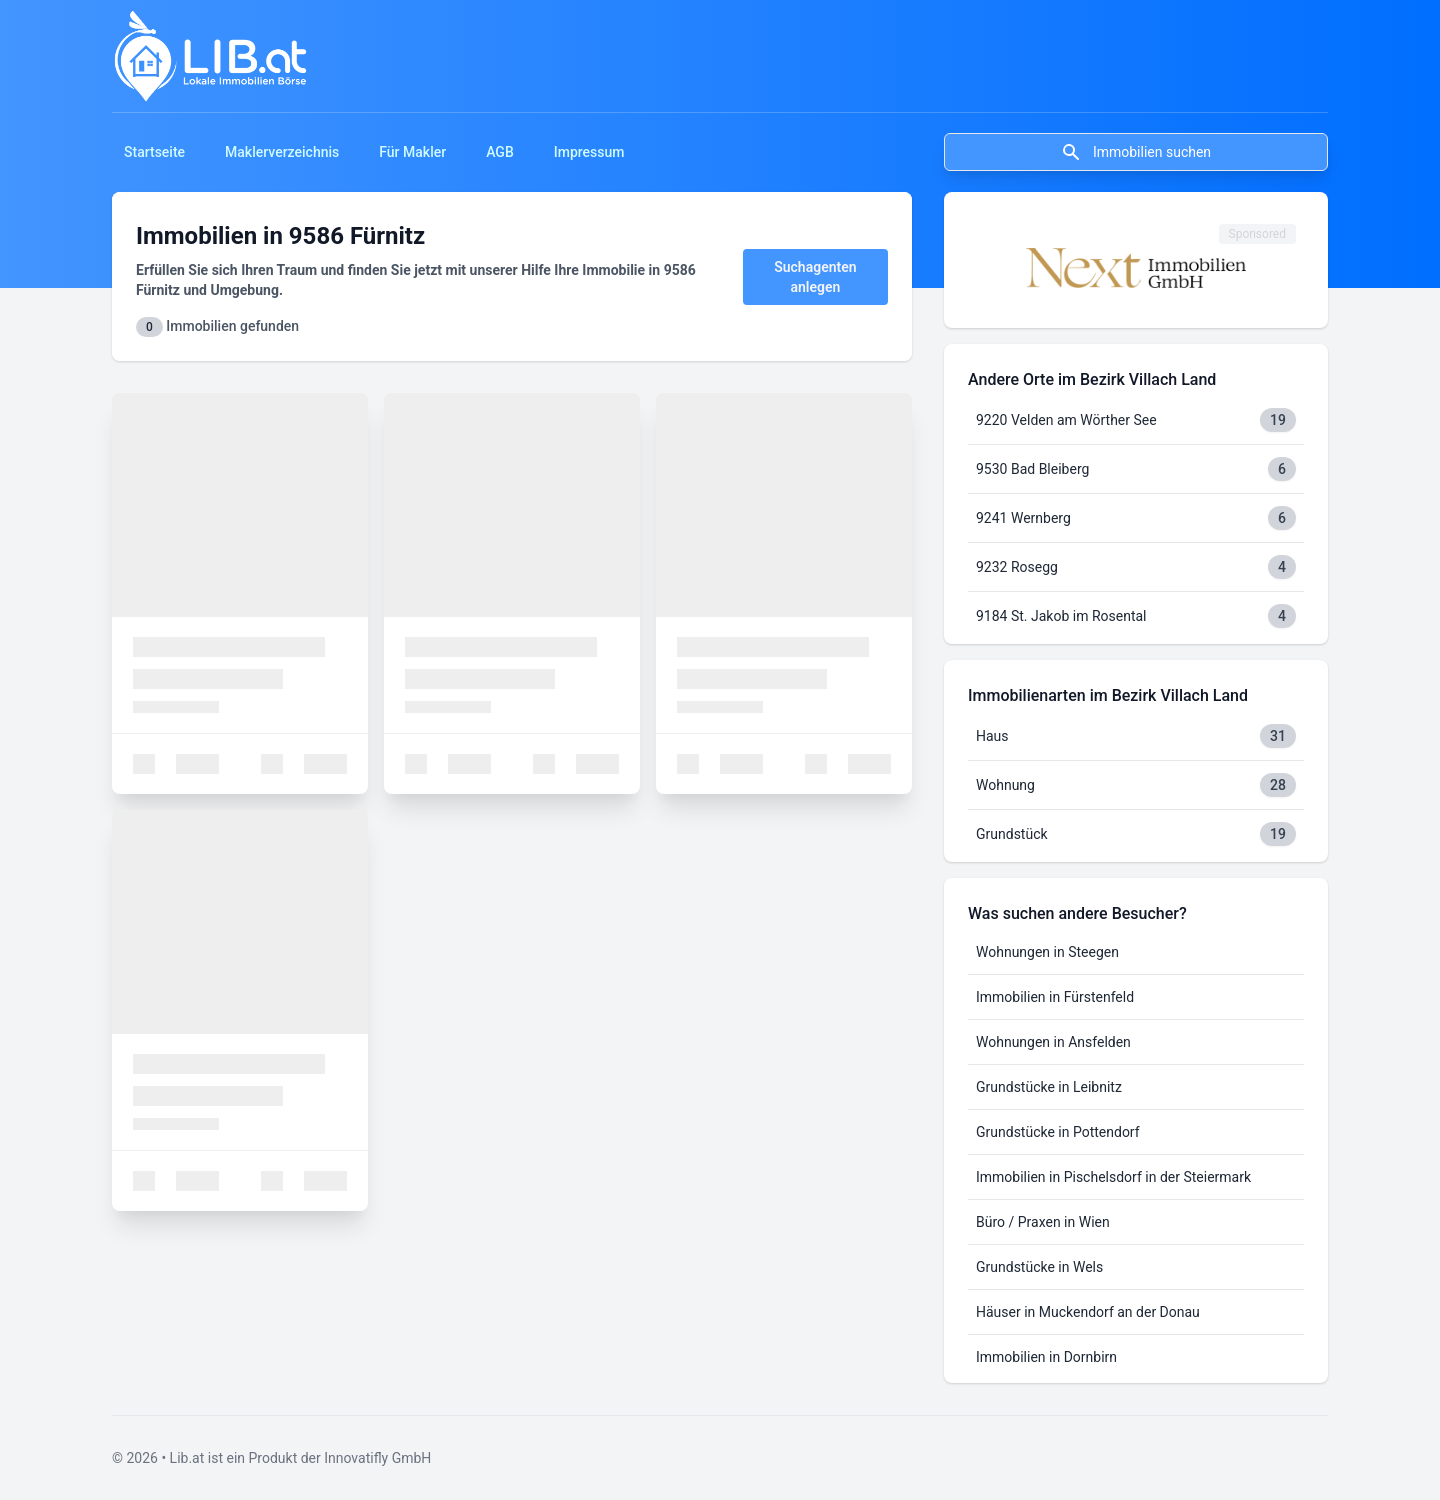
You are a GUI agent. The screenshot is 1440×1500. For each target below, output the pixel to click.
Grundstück (1012, 834)
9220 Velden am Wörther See (1066, 420)
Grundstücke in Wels (1039, 1267)
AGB (500, 152)
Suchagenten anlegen (815, 277)
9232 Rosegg (1017, 567)
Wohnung (1005, 785)
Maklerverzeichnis (282, 152)
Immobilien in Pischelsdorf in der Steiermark (1113, 1177)
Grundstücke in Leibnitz (1049, 1087)
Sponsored (1257, 234)
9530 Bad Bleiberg (1032, 469)
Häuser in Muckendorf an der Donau (1088, 1312)
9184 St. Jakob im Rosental (1061, 616)
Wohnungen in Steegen (1047, 952)
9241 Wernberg (1023, 518)
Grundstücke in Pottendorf (1058, 1132)
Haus (992, 736)
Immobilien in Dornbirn (1046, 1357)
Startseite (154, 152)
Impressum (589, 152)
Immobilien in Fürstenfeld (1055, 997)
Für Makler (412, 152)
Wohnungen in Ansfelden (1053, 1042)
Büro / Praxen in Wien (1043, 1222)
